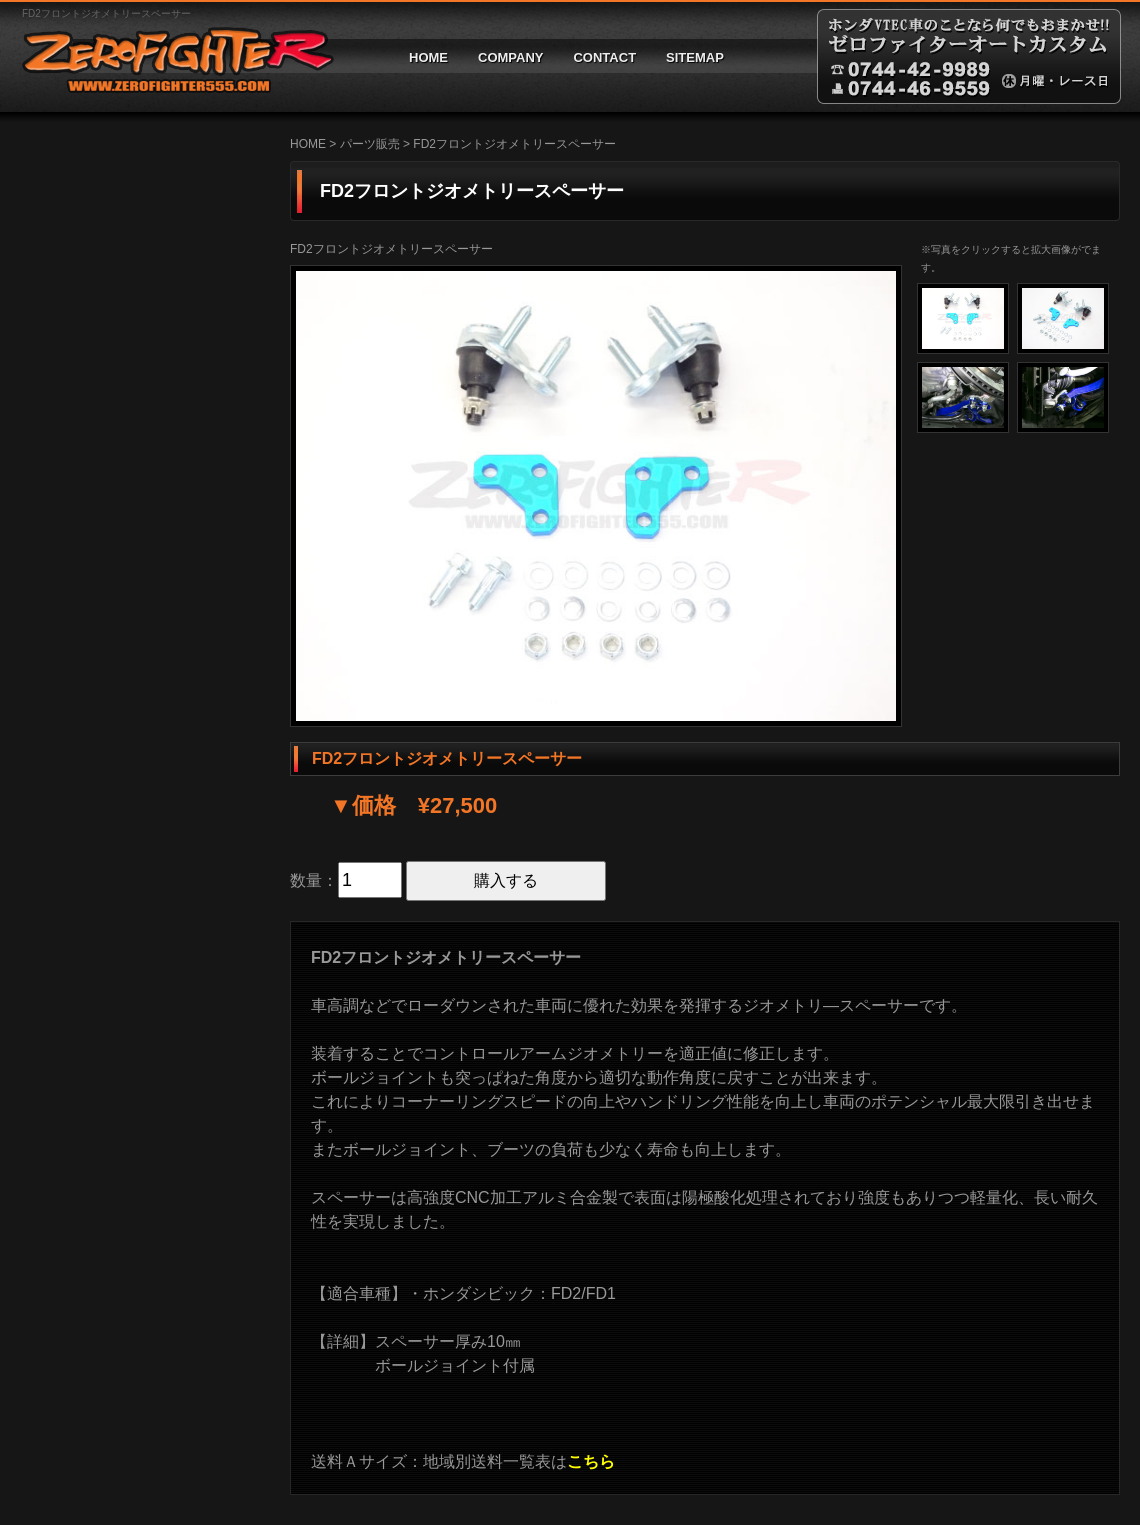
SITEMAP (695, 57)
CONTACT (604, 57)
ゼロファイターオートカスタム (170, 56)
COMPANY (510, 57)
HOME (428, 57)
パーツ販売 (370, 144)
